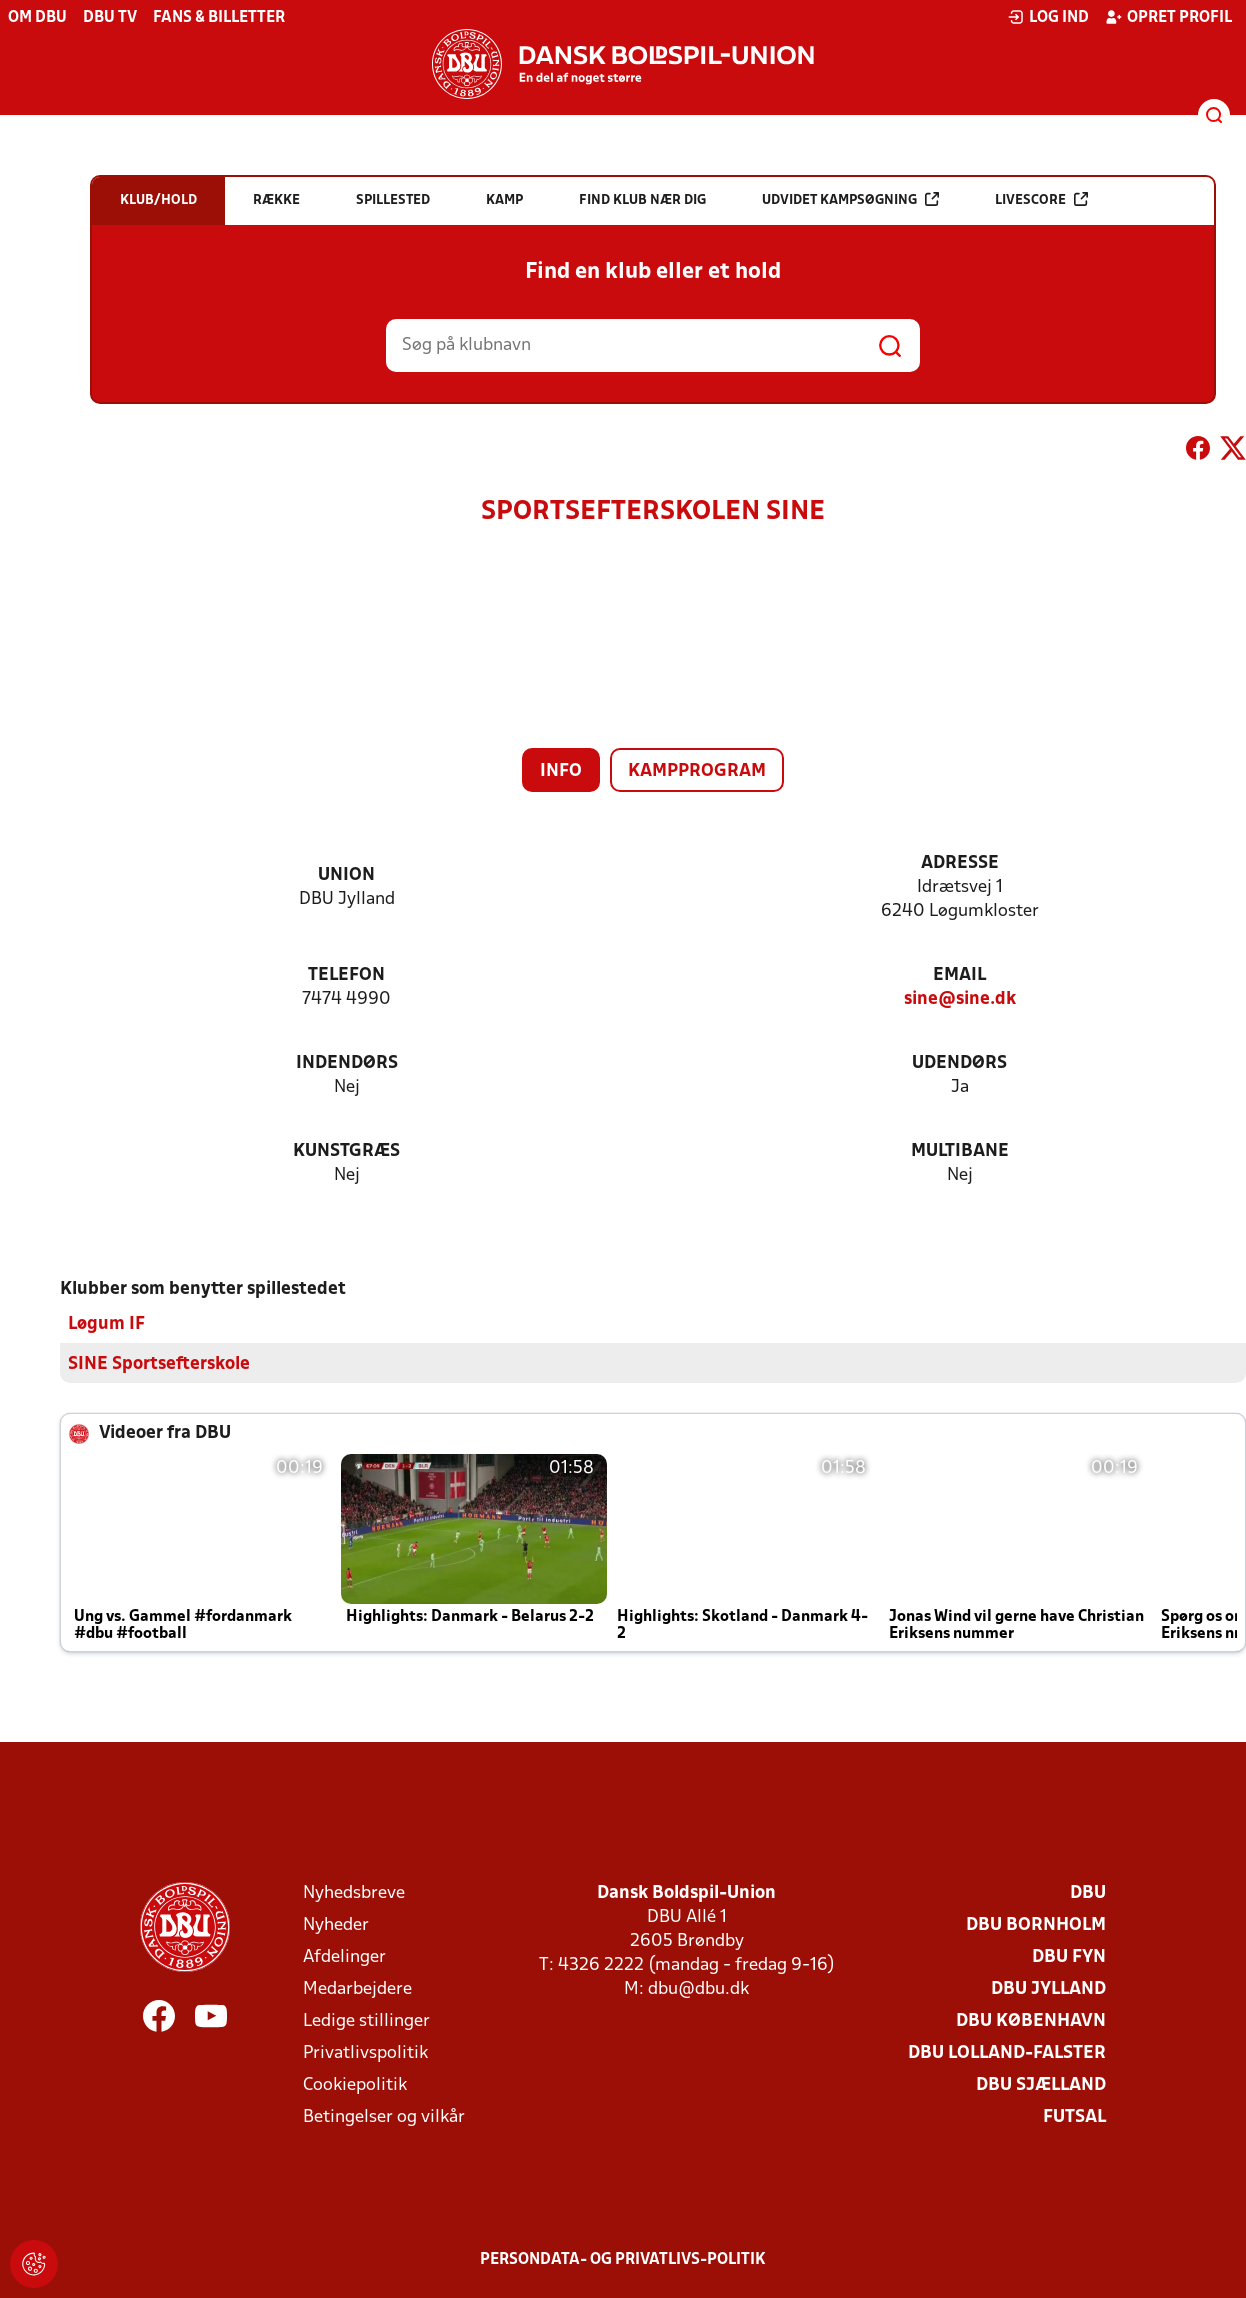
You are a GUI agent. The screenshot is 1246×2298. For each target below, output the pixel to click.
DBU (1088, 1892)
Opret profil (1168, 17)
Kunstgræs (346, 1151)
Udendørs (959, 1063)
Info (561, 771)
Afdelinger (344, 1956)
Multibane (960, 1151)
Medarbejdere (357, 1988)
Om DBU (37, 18)
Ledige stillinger (366, 2020)
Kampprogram (697, 771)
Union (346, 875)
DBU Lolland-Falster (1007, 2052)
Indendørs (347, 1063)
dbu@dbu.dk (698, 1988)
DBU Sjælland (1041, 2084)
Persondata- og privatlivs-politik (623, 2259)
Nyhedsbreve (354, 1892)
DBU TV (110, 18)
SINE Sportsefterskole (159, 1363)
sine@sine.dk (960, 999)
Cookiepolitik (355, 2084)
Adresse (960, 863)
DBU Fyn (1069, 1956)
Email (959, 975)
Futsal (1074, 2116)
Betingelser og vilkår (384, 2116)
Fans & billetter (219, 18)
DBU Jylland (1048, 1988)
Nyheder (336, 1924)
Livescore (1041, 199)
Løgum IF (106, 1323)
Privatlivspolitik (365, 2052)
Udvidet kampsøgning (850, 199)
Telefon (346, 975)
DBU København (1031, 2020)
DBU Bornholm (1036, 1924)
